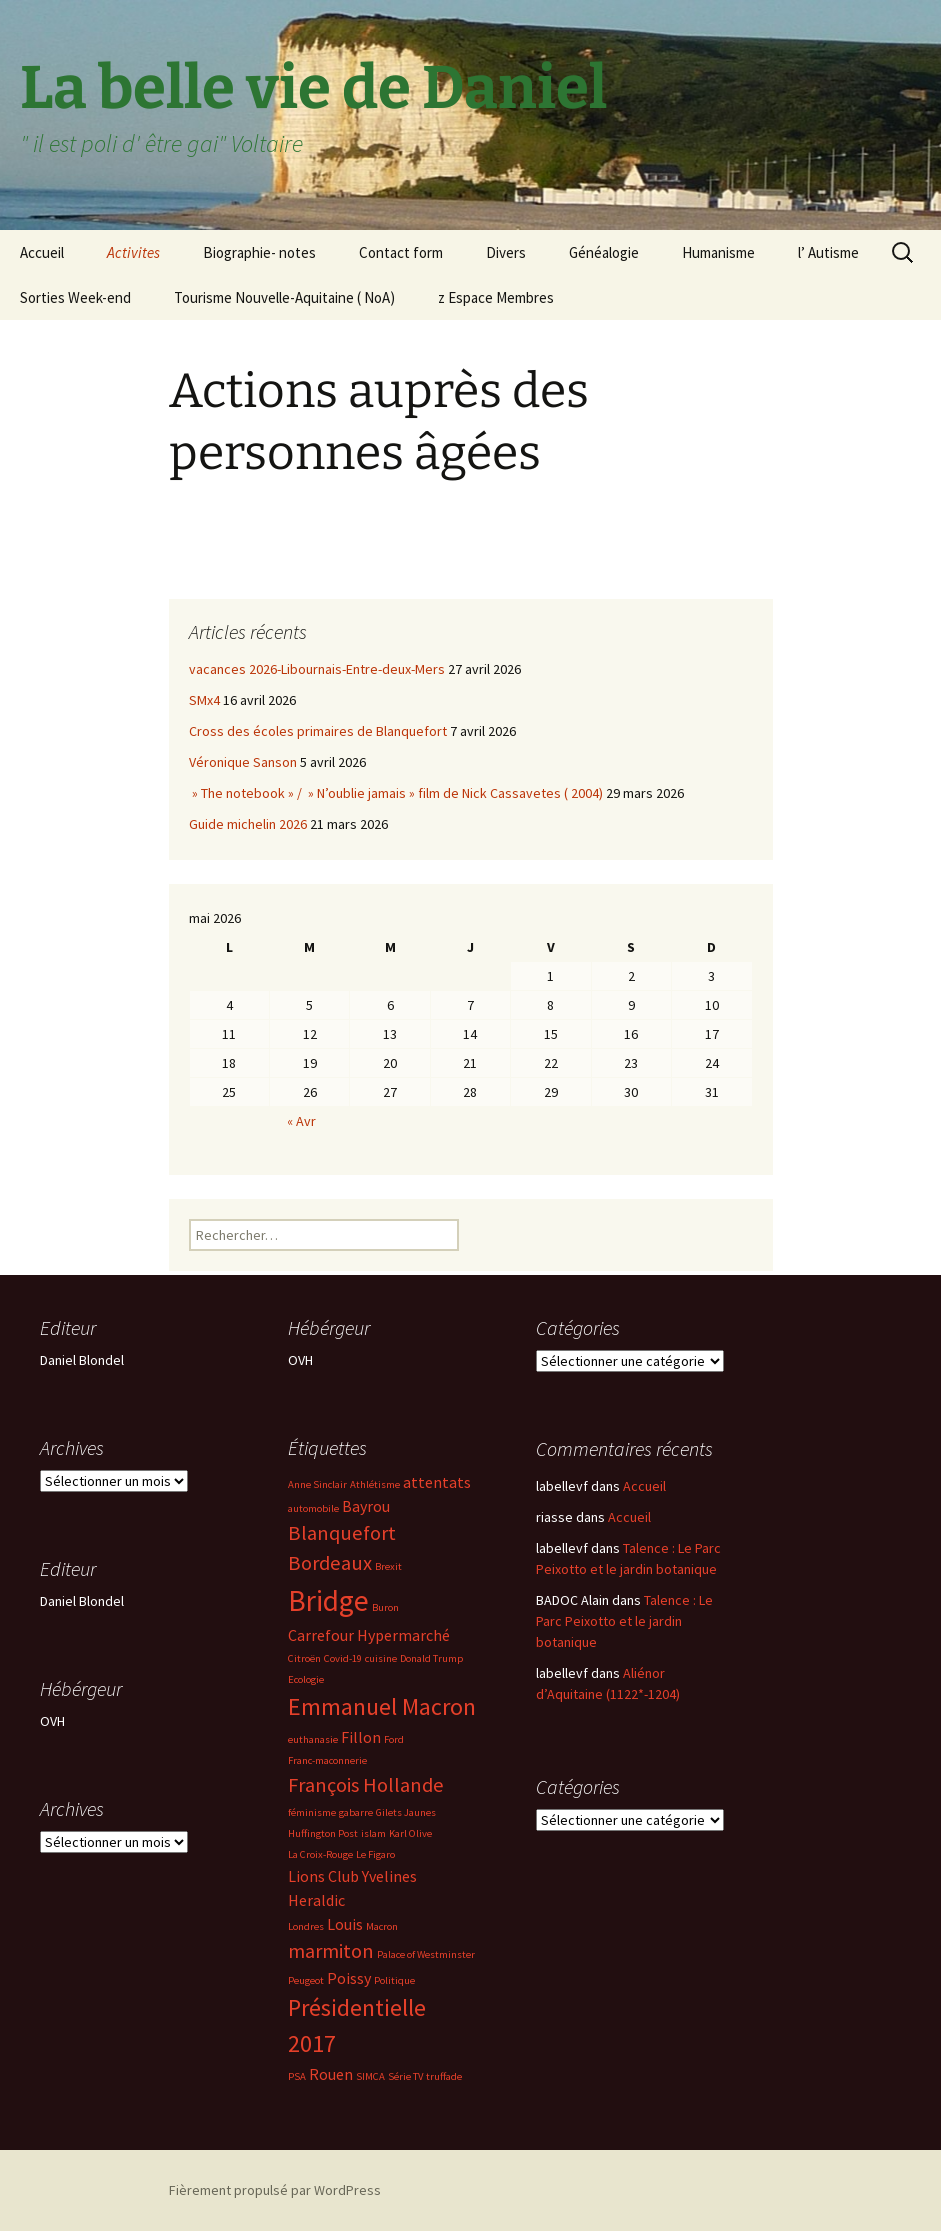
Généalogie (604, 252)
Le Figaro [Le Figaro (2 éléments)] (375, 1854)
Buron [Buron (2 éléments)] (385, 1607)
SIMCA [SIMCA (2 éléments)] (370, 2076)
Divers (506, 252)
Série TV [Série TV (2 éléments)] (405, 2076)
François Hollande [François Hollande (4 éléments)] (366, 1785)
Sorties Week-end (75, 297)
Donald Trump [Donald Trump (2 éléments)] (431, 1658)
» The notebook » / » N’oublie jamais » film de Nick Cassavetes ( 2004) (396, 793)
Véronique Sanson (243, 762)
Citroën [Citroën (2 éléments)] (304, 1658)
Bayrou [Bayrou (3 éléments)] (366, 1506)
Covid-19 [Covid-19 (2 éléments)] (343, 1658)
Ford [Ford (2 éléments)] (394, 1739)
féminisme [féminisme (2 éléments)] (312, 1812)
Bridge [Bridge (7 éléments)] (328, 1600)
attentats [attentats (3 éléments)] (437, 1482)
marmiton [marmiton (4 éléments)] (331, 1951)
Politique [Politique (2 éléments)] (394, 1980)
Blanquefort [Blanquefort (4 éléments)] (342, 1533)
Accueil (42, 252)
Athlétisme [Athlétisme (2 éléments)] (375, 1484)
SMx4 (204, 700)
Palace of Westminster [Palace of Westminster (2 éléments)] (426, 1954)
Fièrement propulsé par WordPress (275, 2190)
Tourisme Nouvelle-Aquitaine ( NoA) (284, 297)
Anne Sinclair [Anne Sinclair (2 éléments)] (317, 1484)
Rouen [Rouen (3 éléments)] (331, 2074)
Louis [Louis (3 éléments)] (345, 1924)
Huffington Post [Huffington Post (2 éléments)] (323, 1833)
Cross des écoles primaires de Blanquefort (318, 731)
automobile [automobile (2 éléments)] (313, 1508)
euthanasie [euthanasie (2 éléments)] (313, 1739)
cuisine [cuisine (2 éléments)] (381, 1658)
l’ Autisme (828, 252)
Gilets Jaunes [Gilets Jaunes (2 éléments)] (406, 1812)
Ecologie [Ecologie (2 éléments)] (306, 1679)
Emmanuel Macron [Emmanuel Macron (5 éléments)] (382, 1706)
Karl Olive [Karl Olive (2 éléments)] (410, 1833)
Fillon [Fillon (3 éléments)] (361, 1737)
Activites (133, 252)
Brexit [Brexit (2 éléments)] (388, 1566)
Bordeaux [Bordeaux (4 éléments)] (330, 1563)
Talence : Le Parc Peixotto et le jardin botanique (624, 1621)
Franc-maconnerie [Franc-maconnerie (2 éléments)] (327, 1760)
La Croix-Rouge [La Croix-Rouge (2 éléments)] (320, 1854)
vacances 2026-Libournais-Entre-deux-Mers (317, 669)
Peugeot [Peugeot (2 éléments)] (306, 1980)
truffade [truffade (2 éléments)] (444, 2076)
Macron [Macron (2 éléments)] (382, 1926)
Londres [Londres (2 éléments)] (306, 1926)
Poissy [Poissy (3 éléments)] (349, 1978)
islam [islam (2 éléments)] (373, 1833)
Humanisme (718, 252)
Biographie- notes (259, 252)
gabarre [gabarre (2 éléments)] (356, 1812)
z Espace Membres (496, 297)
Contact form (401, 252)
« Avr (301, 1121)
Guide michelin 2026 (248, 824)
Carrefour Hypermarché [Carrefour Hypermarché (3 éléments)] (369, 1635)
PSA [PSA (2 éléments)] (297, 2076)
